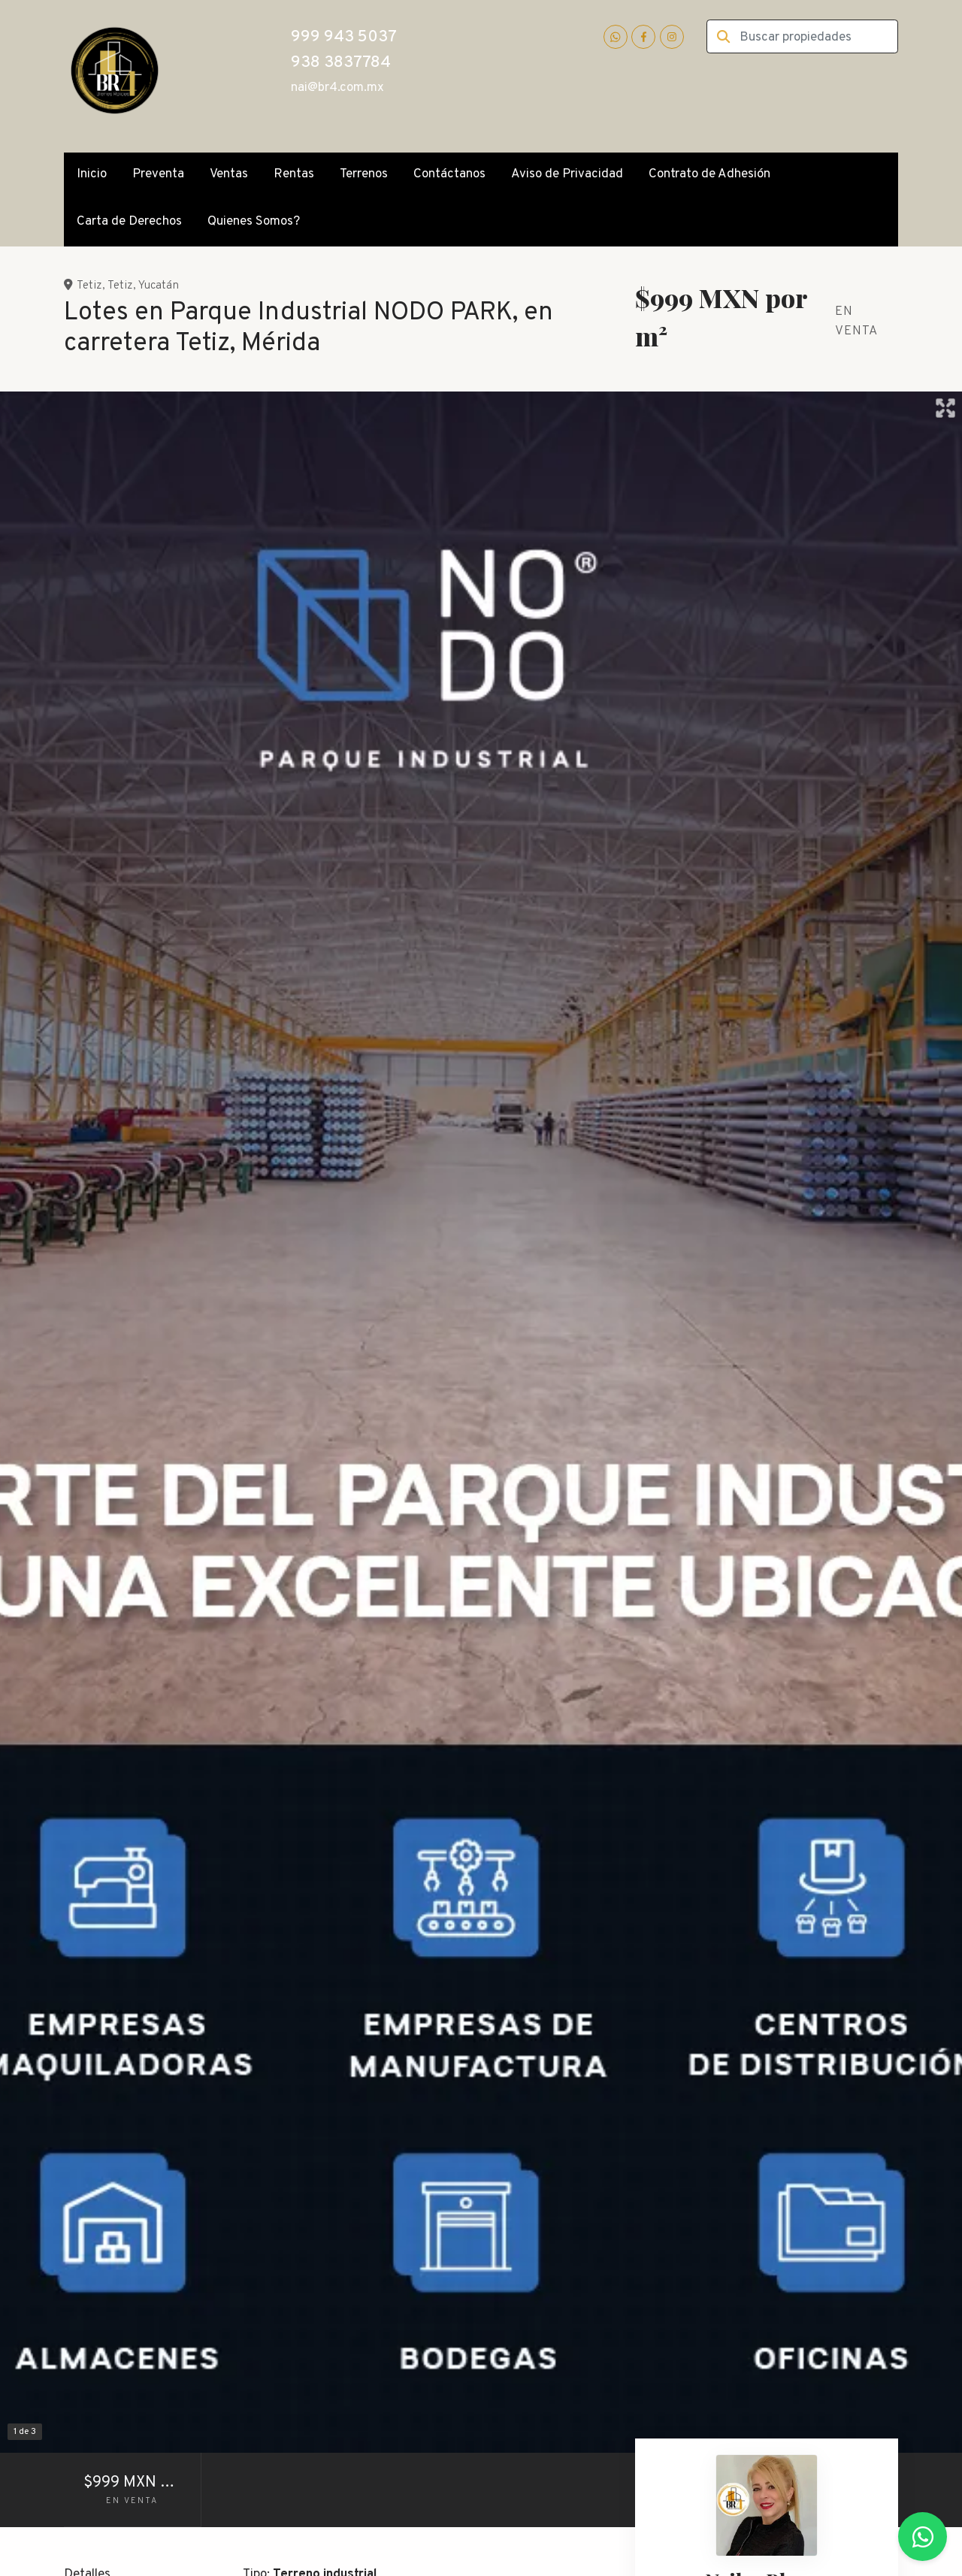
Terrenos (364, 174)
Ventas (229, 174)
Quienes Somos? (253, 221)
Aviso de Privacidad (567, 174)
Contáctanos (449, 174)
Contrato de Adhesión (709, 174)
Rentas (294, 174)
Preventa (158, 174)
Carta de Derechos (129, 221)
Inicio (92, 174)
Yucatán (158, 285)
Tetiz (89, 285)
